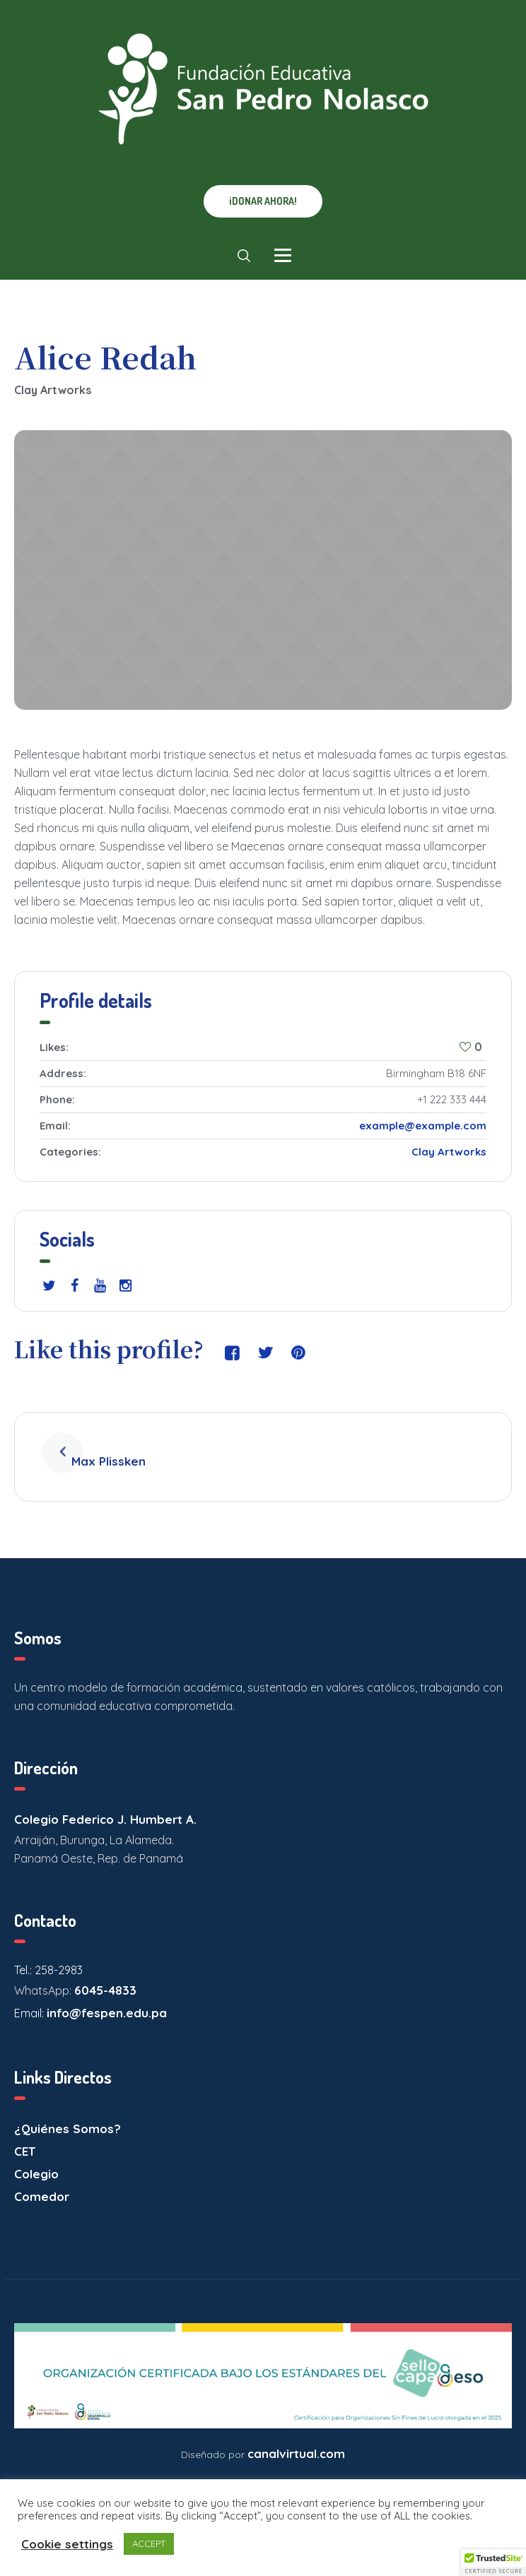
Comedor (41, 2181)
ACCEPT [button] (148, 2543)
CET (24, 2136)
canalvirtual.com (296, 2437)
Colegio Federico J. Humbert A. (105, 1804)
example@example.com (422, 1125)
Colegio (36, 2158)
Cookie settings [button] (67, 2543)
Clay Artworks (448, 1151)
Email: (30, 1998)
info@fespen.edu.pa (107, 1997)
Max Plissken (127, 1449)
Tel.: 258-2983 (48, 1955)
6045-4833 (105, 1975)
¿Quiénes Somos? (67, 2113)
